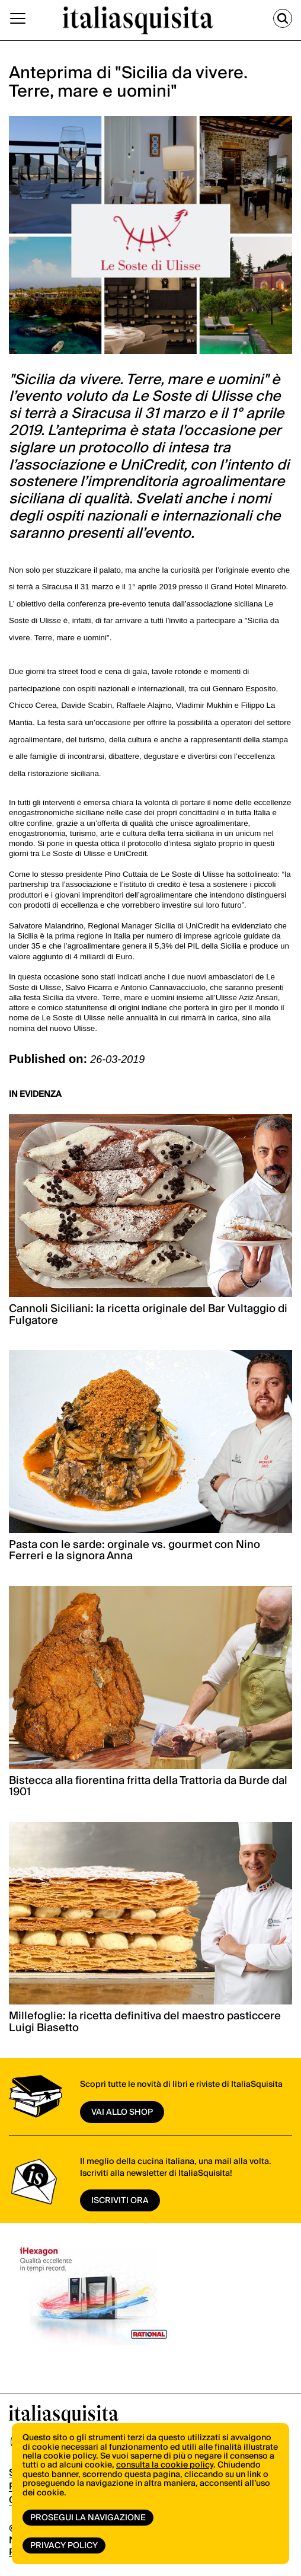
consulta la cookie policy (164, 2465)
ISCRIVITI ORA (120, 2201)
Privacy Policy (64, 2546)
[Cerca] (282, 18)
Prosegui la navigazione (88, 2518)
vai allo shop (122, 2112)
